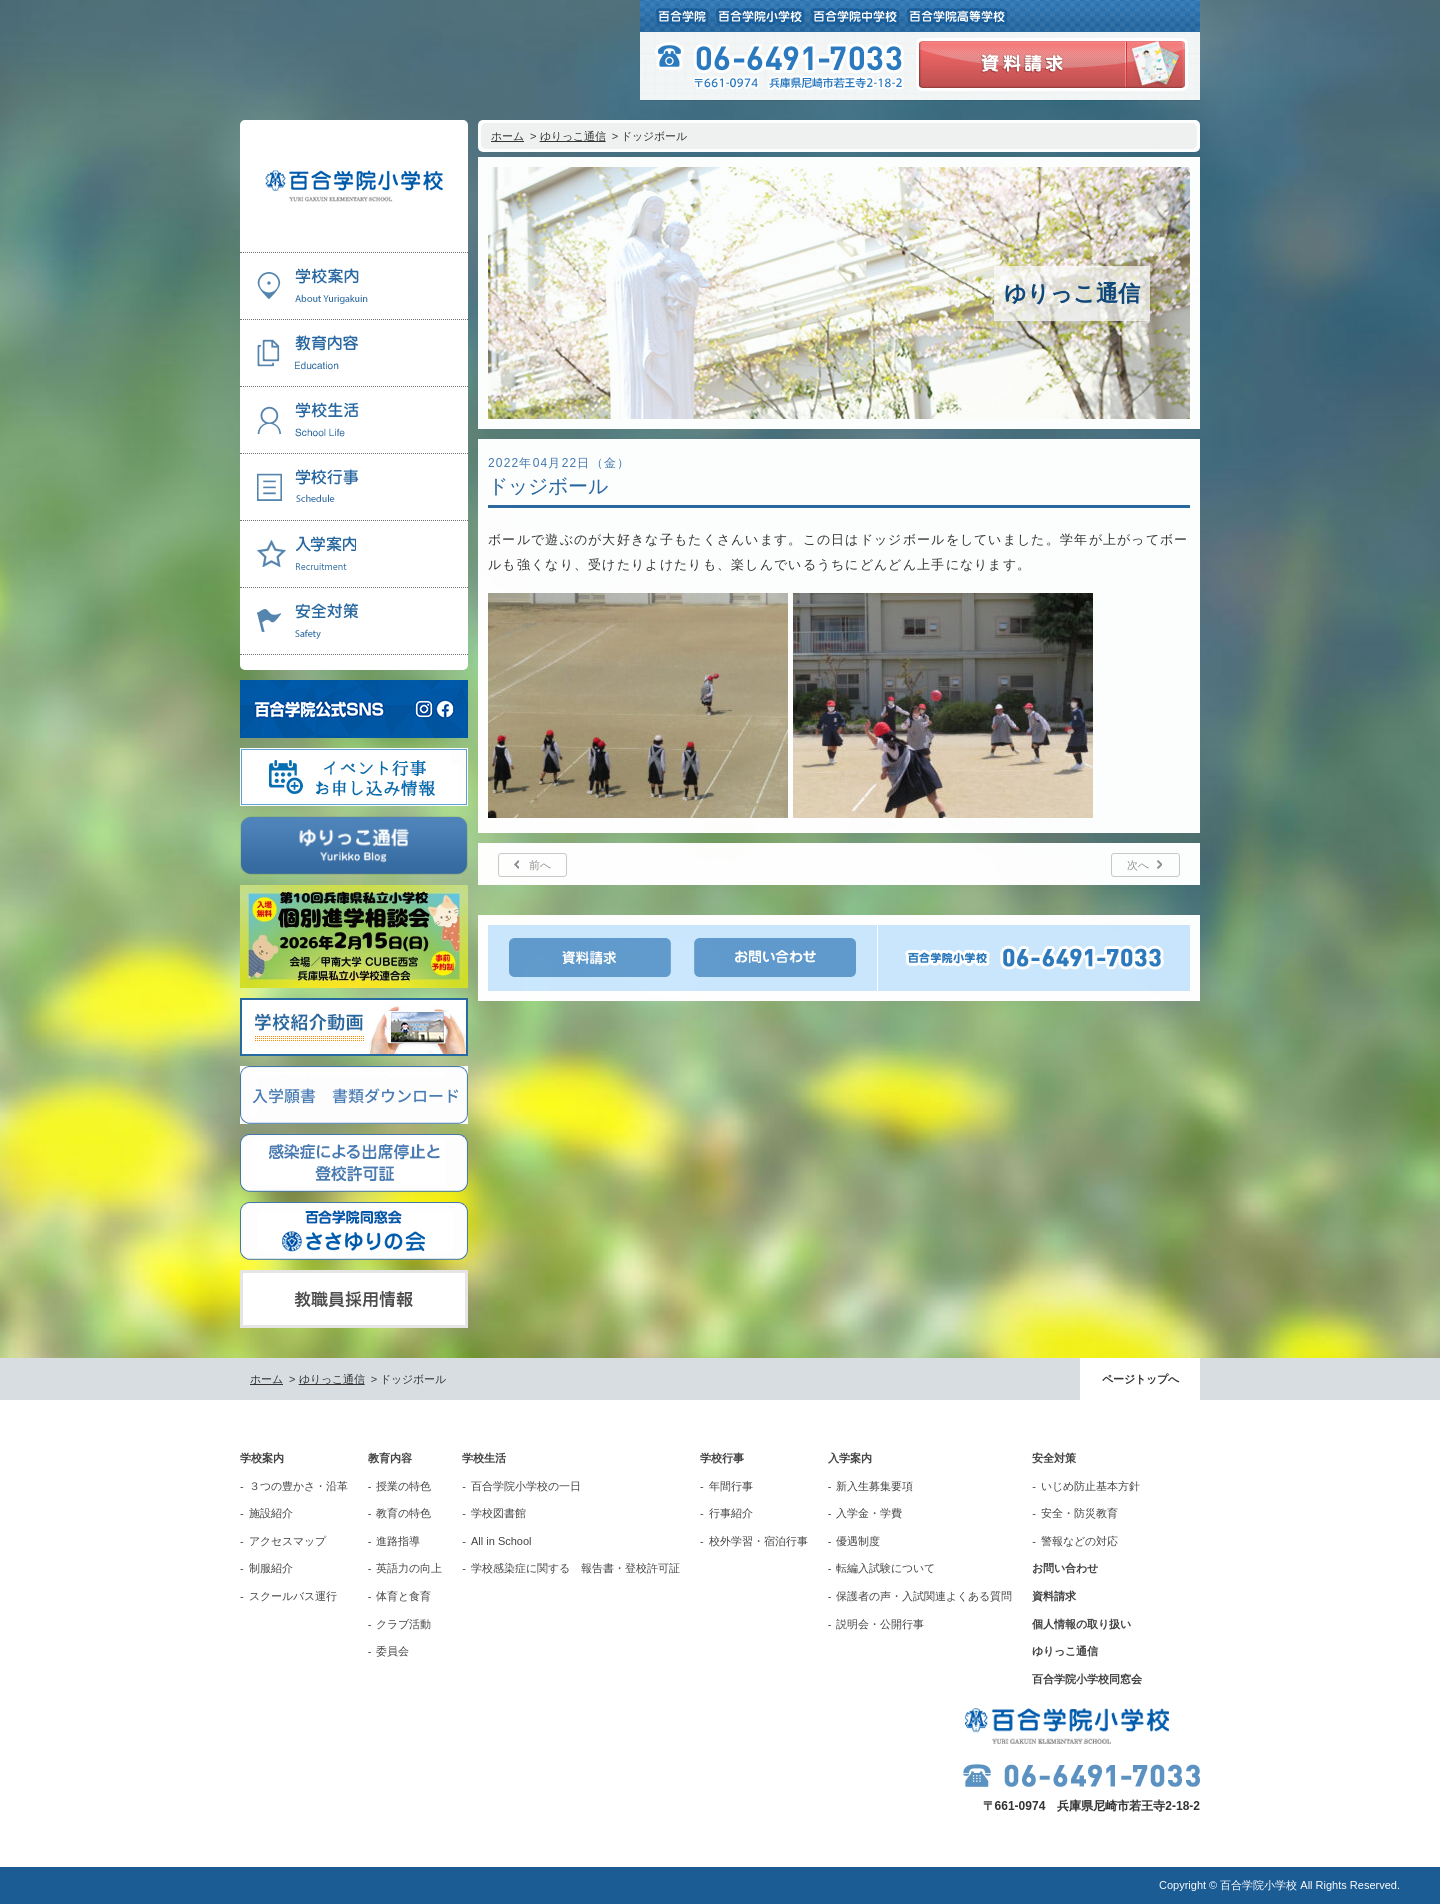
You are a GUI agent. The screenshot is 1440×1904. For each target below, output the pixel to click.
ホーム (507, 136)
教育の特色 (403, 1513)
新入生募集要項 (874, 1486)
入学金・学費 (869, 1513)
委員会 (392, 1651)
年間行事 (731, 1486)
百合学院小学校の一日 (526, 1486)
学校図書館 (498, 1513)
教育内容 (390, 1458)
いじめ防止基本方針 (1090, 1486)
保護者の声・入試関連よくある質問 (924, 1596)
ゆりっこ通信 (573, 136)
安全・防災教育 (1079, 1513)
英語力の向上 (409, 1568)
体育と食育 (403, 1596)
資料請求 (1054, 1596)
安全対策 (1054, 1458)
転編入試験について (885, 1568)
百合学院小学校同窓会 (1087, 1679)
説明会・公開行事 (880, 1624)
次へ (1138, 865)
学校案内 (262, 1458)
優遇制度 (858, 1541)
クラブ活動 (403, 1624)
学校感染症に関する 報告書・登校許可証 (575, 1568)
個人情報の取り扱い (1081, 1624)
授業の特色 (403, 1486)
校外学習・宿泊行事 (758, 1541)
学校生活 (484, 1458)
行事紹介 (731, 1513)
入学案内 (850, 1458)
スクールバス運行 (293, 1596)
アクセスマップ (287, 1541)
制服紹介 (271, 1568)
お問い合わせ (1065, 1568)
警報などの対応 (1079, 1541)
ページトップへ (1140, 1379)
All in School (501, 1541)
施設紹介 (271, 1513)
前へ (540, 865)
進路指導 (398, 1541)
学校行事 (722, 1458)
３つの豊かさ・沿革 (298, 1486)
